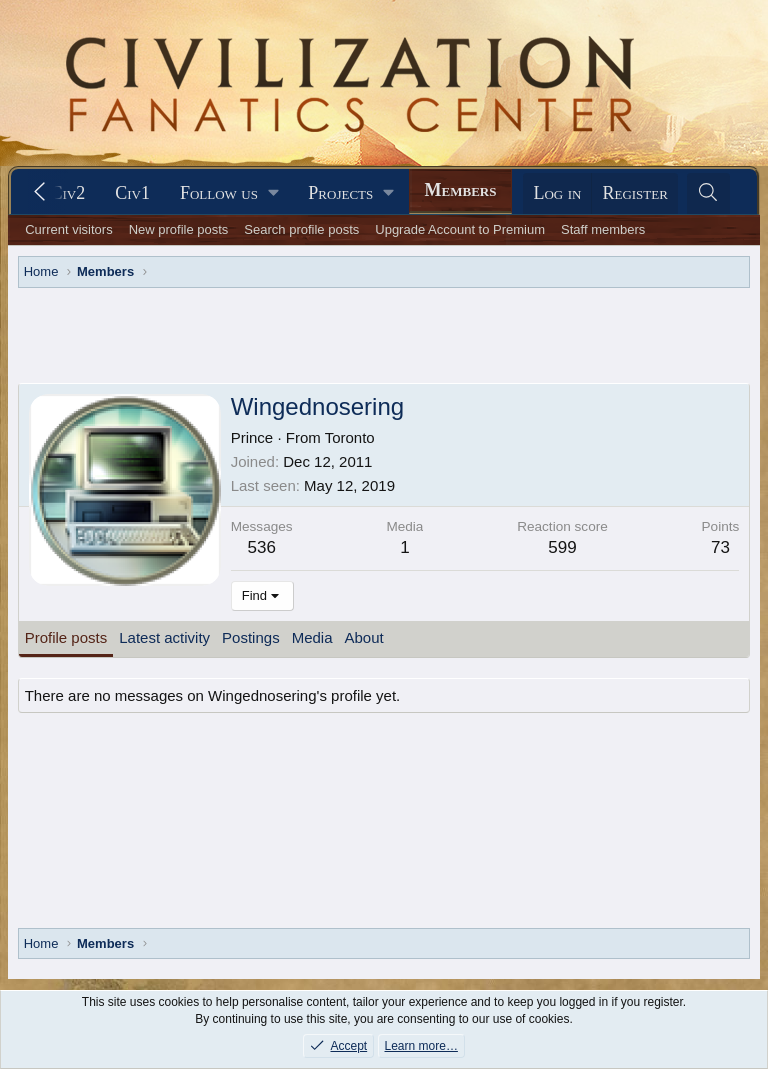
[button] (229, 193)
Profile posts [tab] (66, 637)
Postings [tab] (251, 637)
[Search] (708, 193)
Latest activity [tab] (164, 637)
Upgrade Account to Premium (460, 229)
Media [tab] (312, 637)
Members (461, 190)
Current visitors (68, 229)
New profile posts (179, 229)
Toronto (350, 437)
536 (261, 547)
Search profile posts (301, 229)
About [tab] (364, 637)
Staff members (603, 229)
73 (720, 547)
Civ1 (132, 193)
